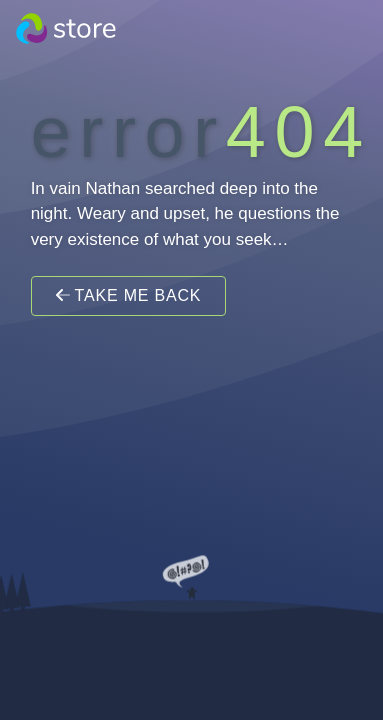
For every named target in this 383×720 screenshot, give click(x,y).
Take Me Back (129, 295)
